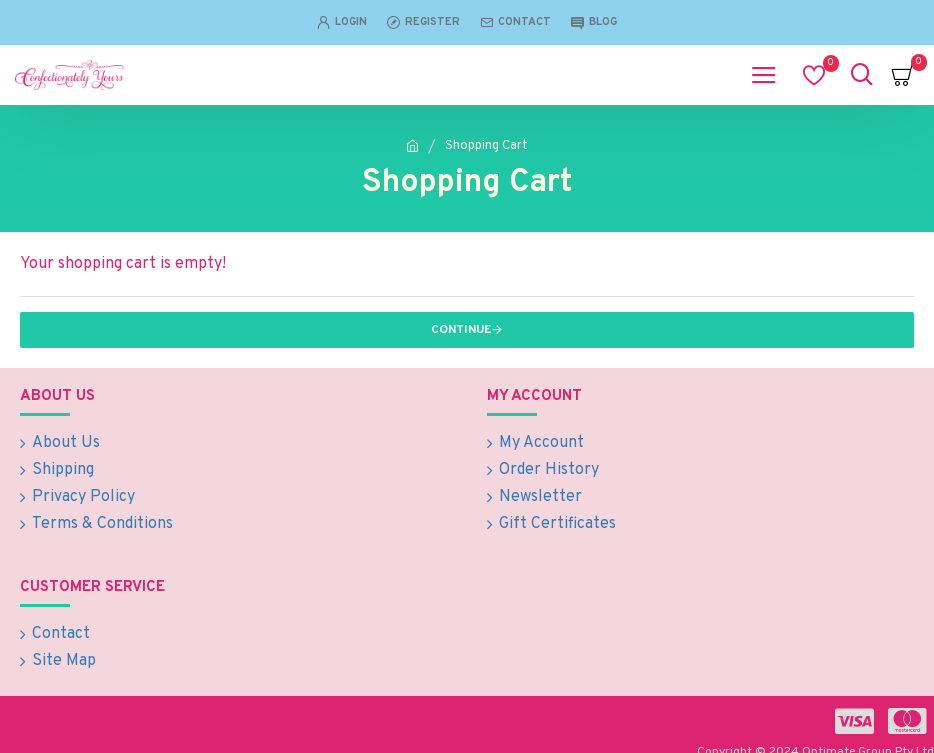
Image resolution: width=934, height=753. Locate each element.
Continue (461, 330)
